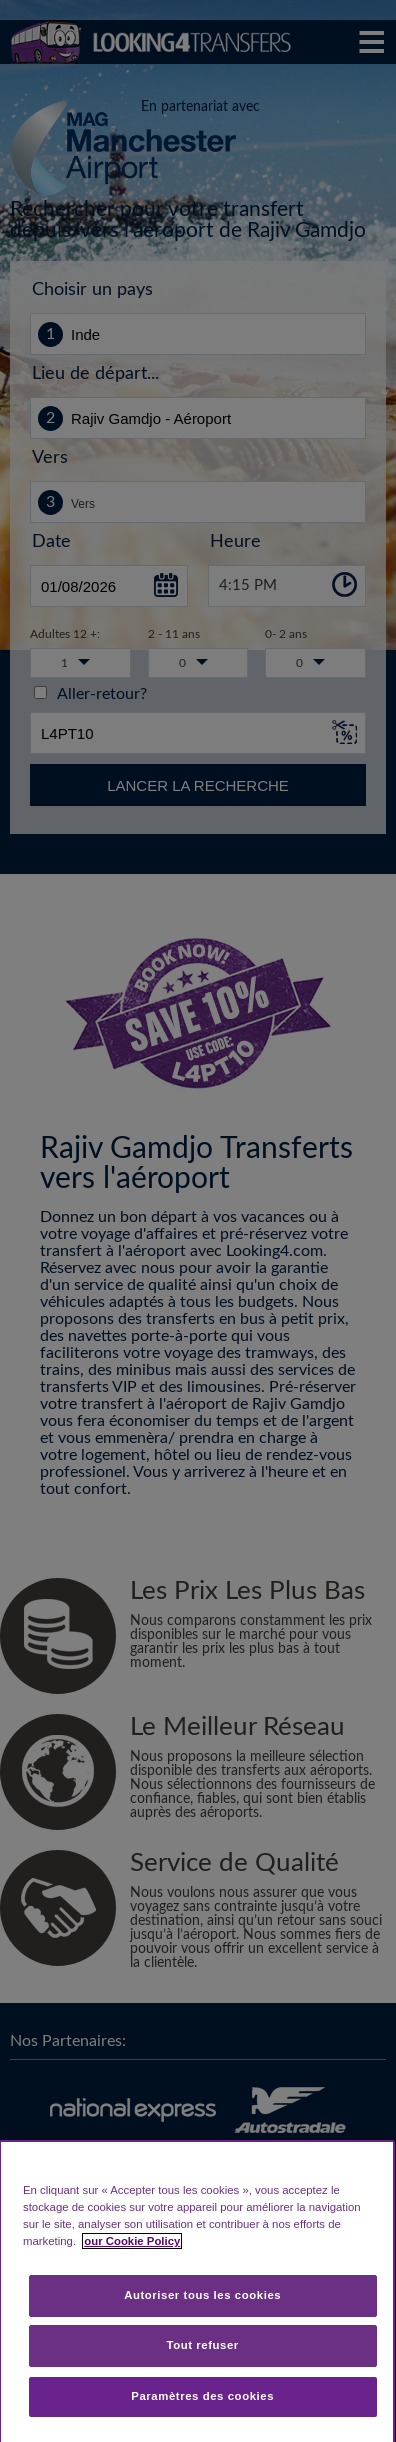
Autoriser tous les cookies (202, 2295)
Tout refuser (203, 2345)
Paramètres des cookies (202, 2396)
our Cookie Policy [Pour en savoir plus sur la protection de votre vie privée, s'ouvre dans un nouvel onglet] (132, 2241)
